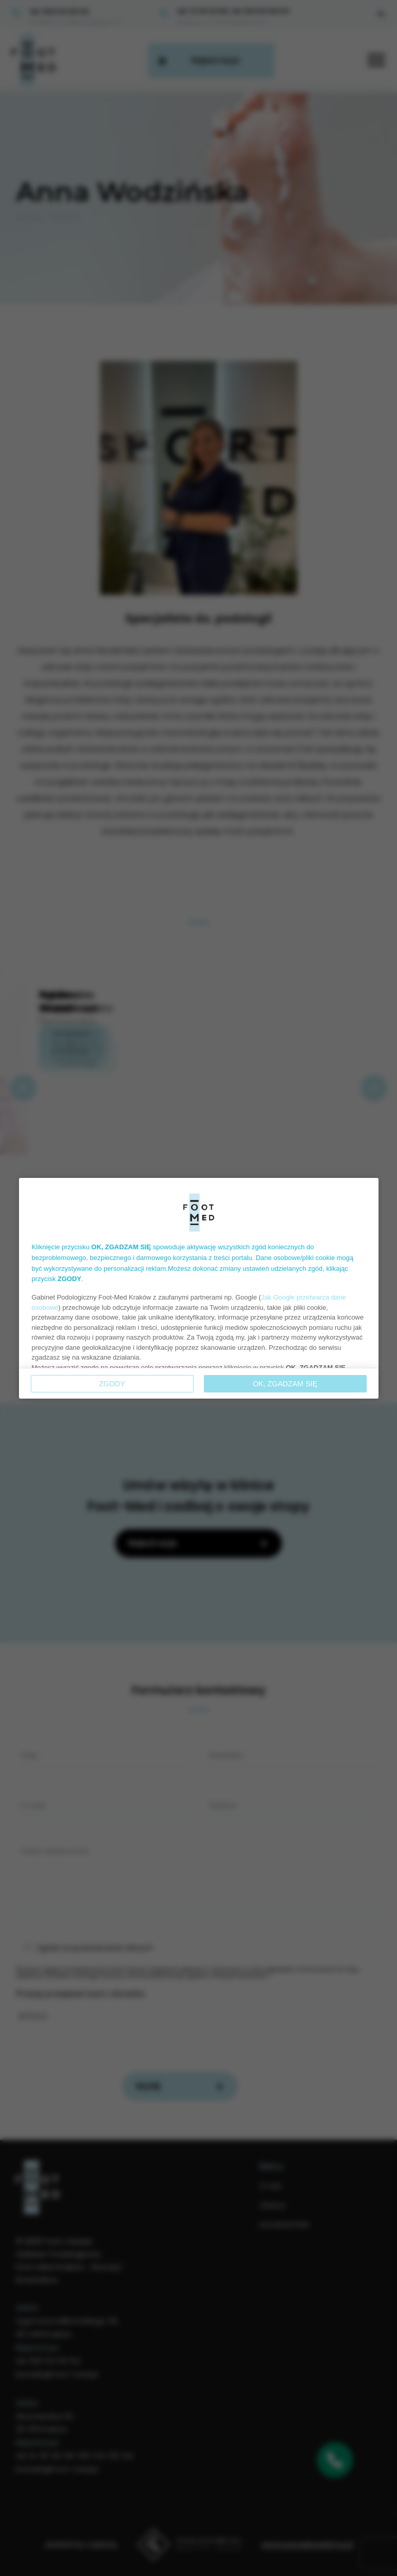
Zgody (112, 1384)
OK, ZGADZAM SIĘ (285, 1384)
